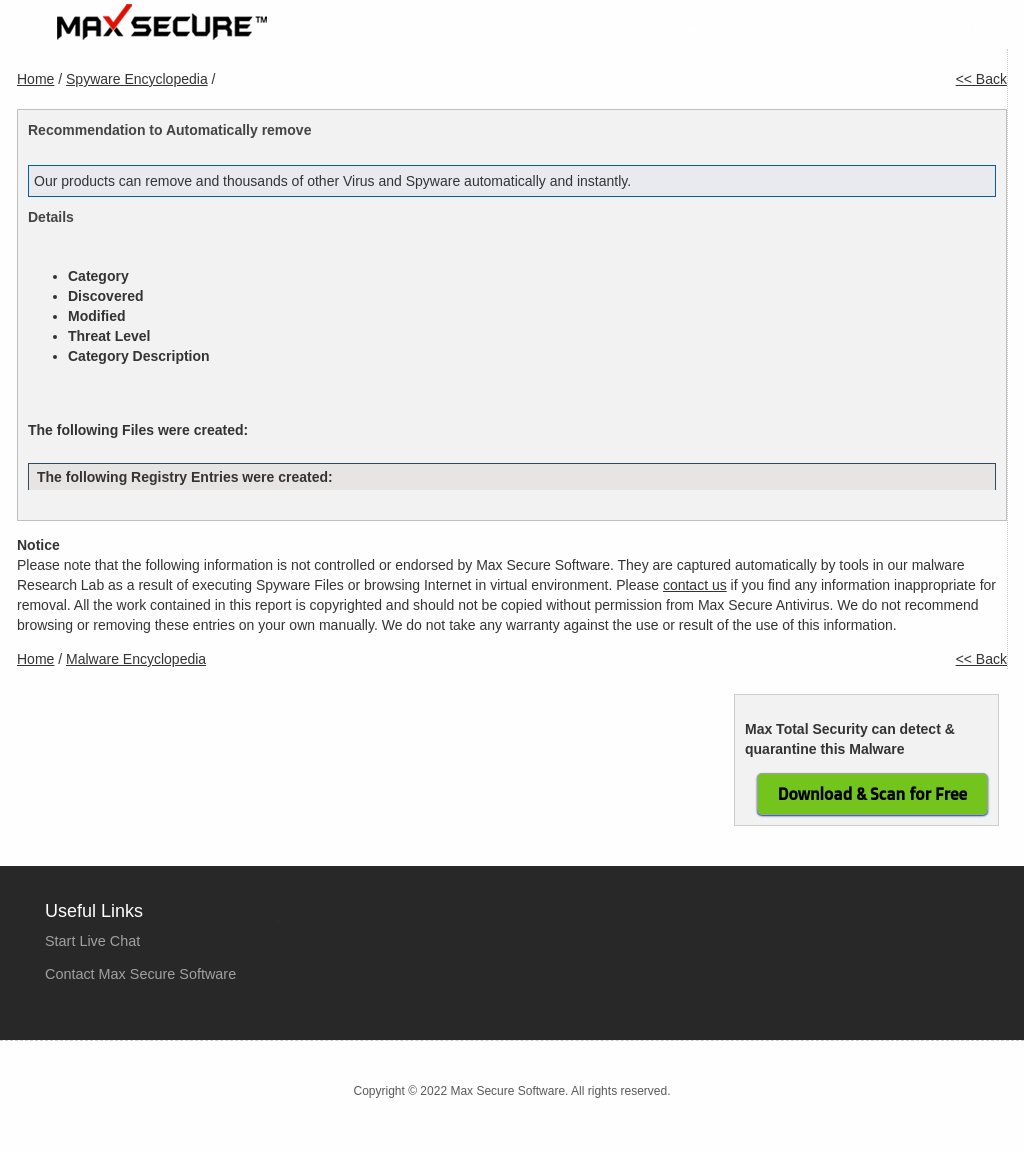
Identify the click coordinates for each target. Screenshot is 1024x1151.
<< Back (981, 79)
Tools (888, 31)
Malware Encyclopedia (136, 659)
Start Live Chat (92, 941)
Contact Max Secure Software (140, 974)
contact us (695, 585)
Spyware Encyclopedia (137, 79)
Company (804, 31)
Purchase (705, 31)
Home (525, 31)
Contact (965, 31)
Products (608, 31)
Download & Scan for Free (872, 794)
